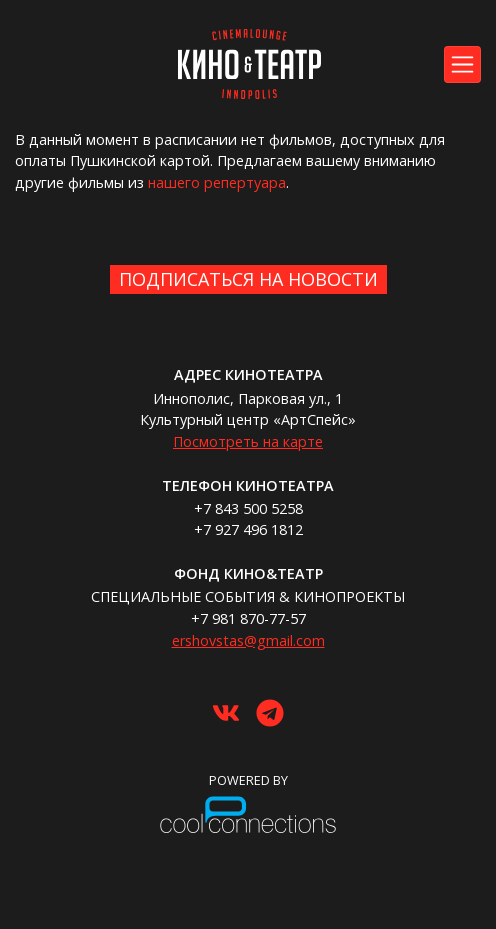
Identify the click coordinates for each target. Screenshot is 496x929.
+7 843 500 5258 (248, 508)
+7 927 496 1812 (248, 529)
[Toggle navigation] (462, 64)
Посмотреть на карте (248, 441)
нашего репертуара (217, 182)
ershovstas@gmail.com (248, 640)
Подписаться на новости (248, 279)
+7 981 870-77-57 (248, 618)
